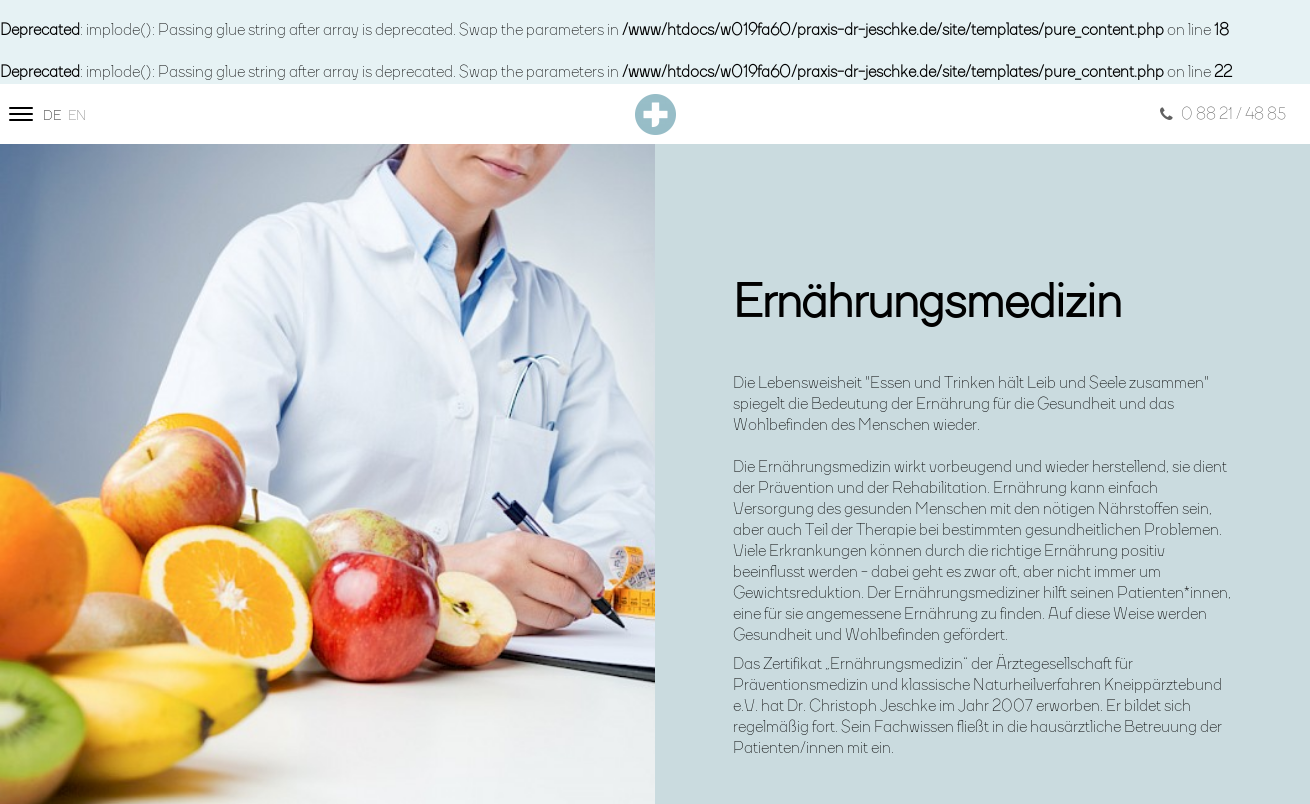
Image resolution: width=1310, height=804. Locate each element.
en (77, 116)
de (52, 116)
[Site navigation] (21, 114)
